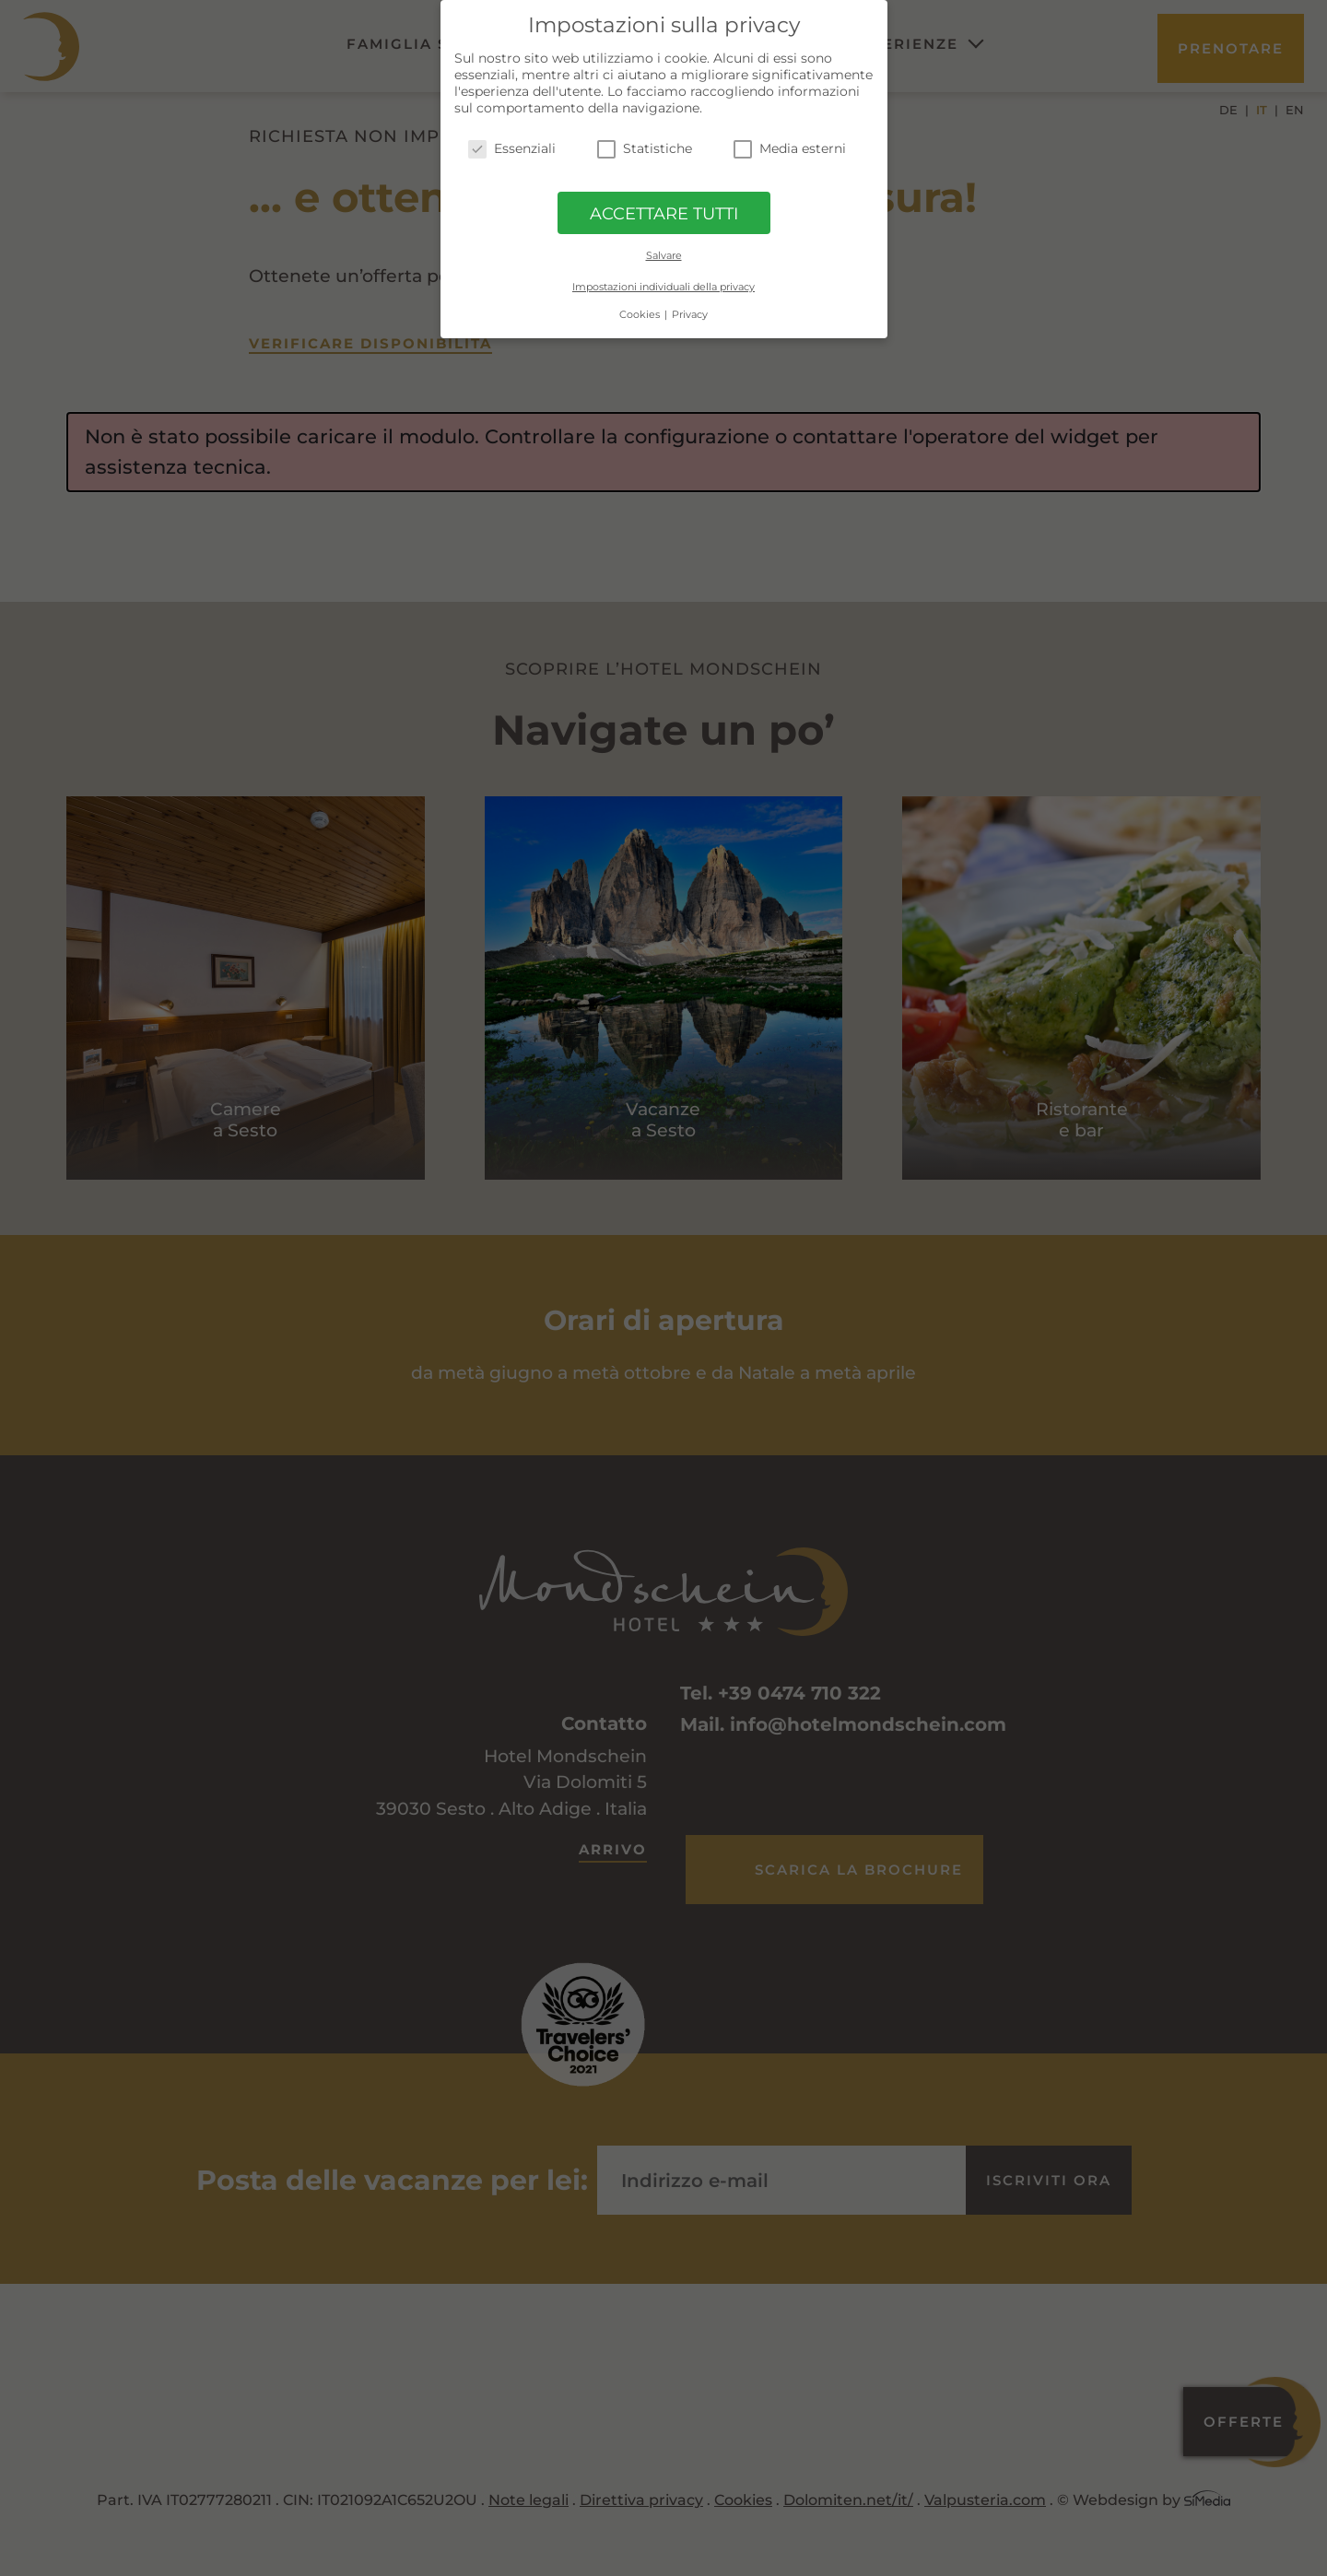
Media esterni (790, 148)
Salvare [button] (664, 255)
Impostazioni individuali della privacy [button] (663, 286)
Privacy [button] (690, 315)
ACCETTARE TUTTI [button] (664, 213)
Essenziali (512, 148)
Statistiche (644, 148)
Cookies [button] (641, 315)
